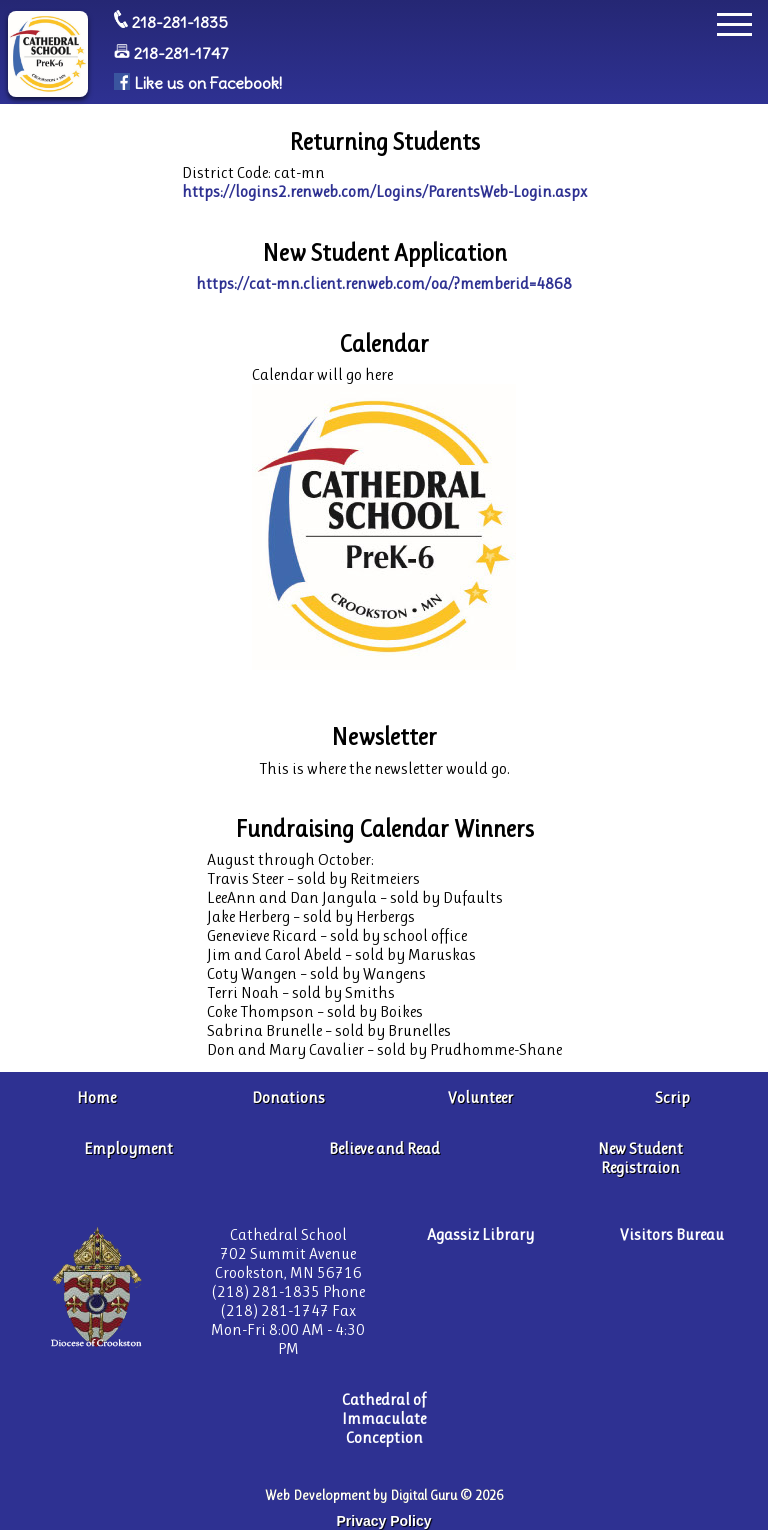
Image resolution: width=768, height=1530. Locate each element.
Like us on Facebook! (208, 84)
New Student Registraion (640, 1158)
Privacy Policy (384, 1521)
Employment (128, 1148)
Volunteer (480, 1097)
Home (96, 1097)
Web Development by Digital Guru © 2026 (384, 1495)
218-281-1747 (181, 53)
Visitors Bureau (672, 1234)
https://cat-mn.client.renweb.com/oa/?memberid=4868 (384, 283)
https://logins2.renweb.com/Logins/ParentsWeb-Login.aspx (384, 191)
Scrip (672, 1097)
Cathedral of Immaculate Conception (384, 1418)
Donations (288, 1097)
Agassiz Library (480, 1234)
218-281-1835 (180, 22)
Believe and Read (384, 1148)
